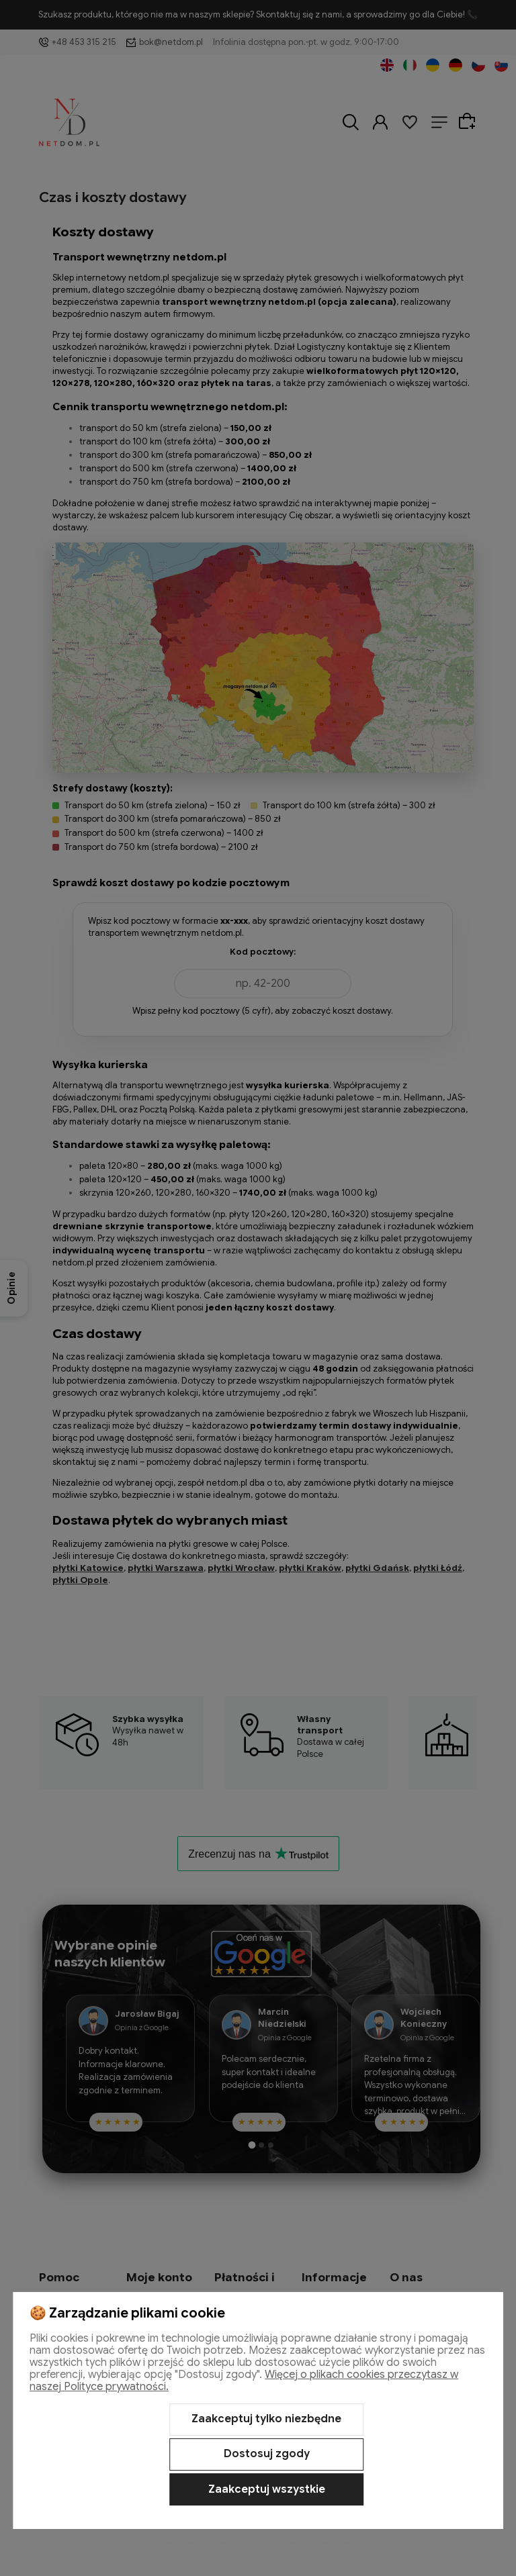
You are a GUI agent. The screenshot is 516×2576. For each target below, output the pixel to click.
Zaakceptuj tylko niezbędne (266, 2419)
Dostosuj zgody (267, 2454)
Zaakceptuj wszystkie (266, 2489)
